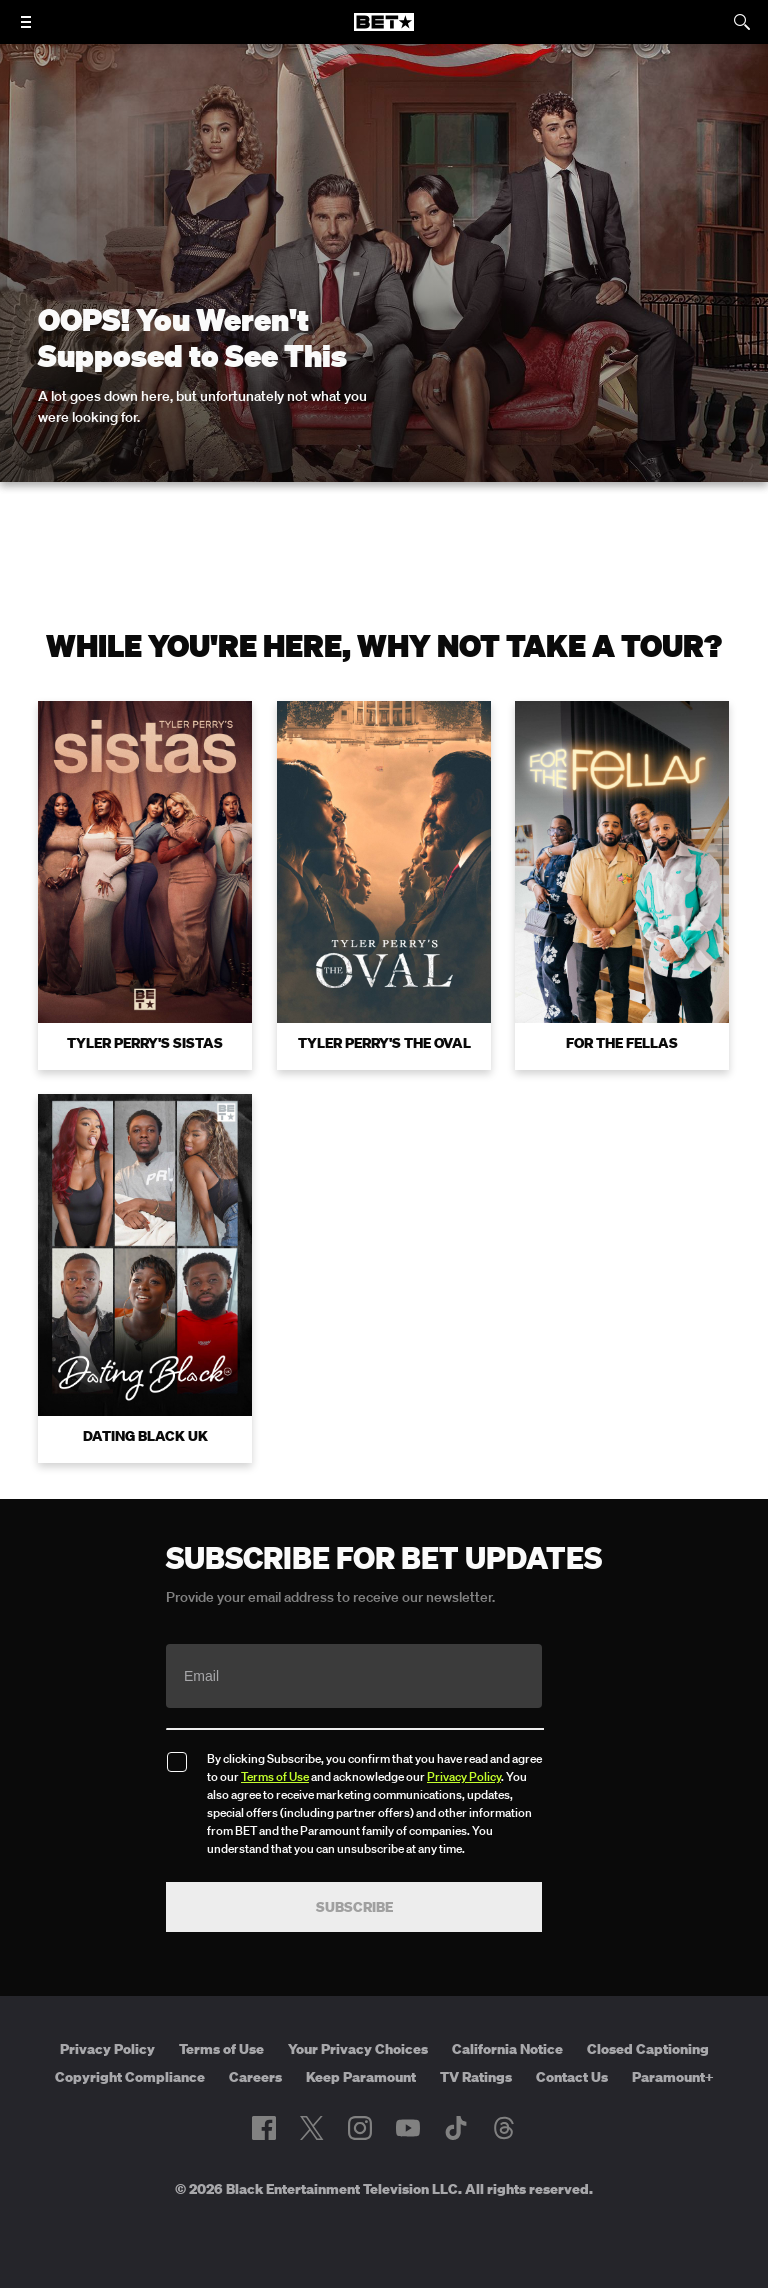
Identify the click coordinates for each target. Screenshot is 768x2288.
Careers (255, 2077)
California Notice (507, 2049)
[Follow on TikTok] (456, 2128)
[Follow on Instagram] (360, 2128)
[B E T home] (384, 31)
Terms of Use (275, 1776)
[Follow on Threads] (504, 2128)
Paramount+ (673, 2077)
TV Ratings (476, 2077)
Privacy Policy (464, 1776)
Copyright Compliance (130, 2077)
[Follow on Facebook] (264, 2128)
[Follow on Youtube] (408, 2128)
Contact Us (572, 2077)
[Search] (742, 22)
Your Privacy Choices (358, 2049)
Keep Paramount (361, 2077)
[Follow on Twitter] (311, 2128)
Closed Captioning (648, 2049)
